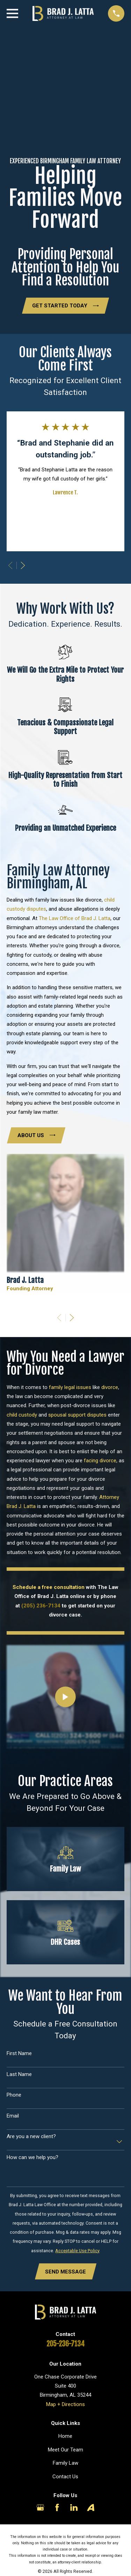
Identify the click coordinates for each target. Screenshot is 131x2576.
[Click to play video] (65, 1697)
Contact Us (65, 2476)
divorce (109, 1387)
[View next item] (23, 565)
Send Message (65, 2272)
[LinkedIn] (74, 2507)
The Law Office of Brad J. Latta (74, 918)
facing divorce (100, 1460)
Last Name (19, 2074)
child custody (22, 1415)
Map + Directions (65, 2404)
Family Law (65, 2463)
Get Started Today (65, 306)
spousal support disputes (77, 1415)
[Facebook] (57, 2507)
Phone (14, 2095)
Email (13, 2116)
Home (65, 2436)
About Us (36, 1135)
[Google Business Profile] (40, 2507)
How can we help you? (32, 2157)
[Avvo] (90, 2507)
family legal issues (70, 1387)
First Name (19, 2053)
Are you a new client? (31, 2136)
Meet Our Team (65, 2450)
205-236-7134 (65, 2343)
